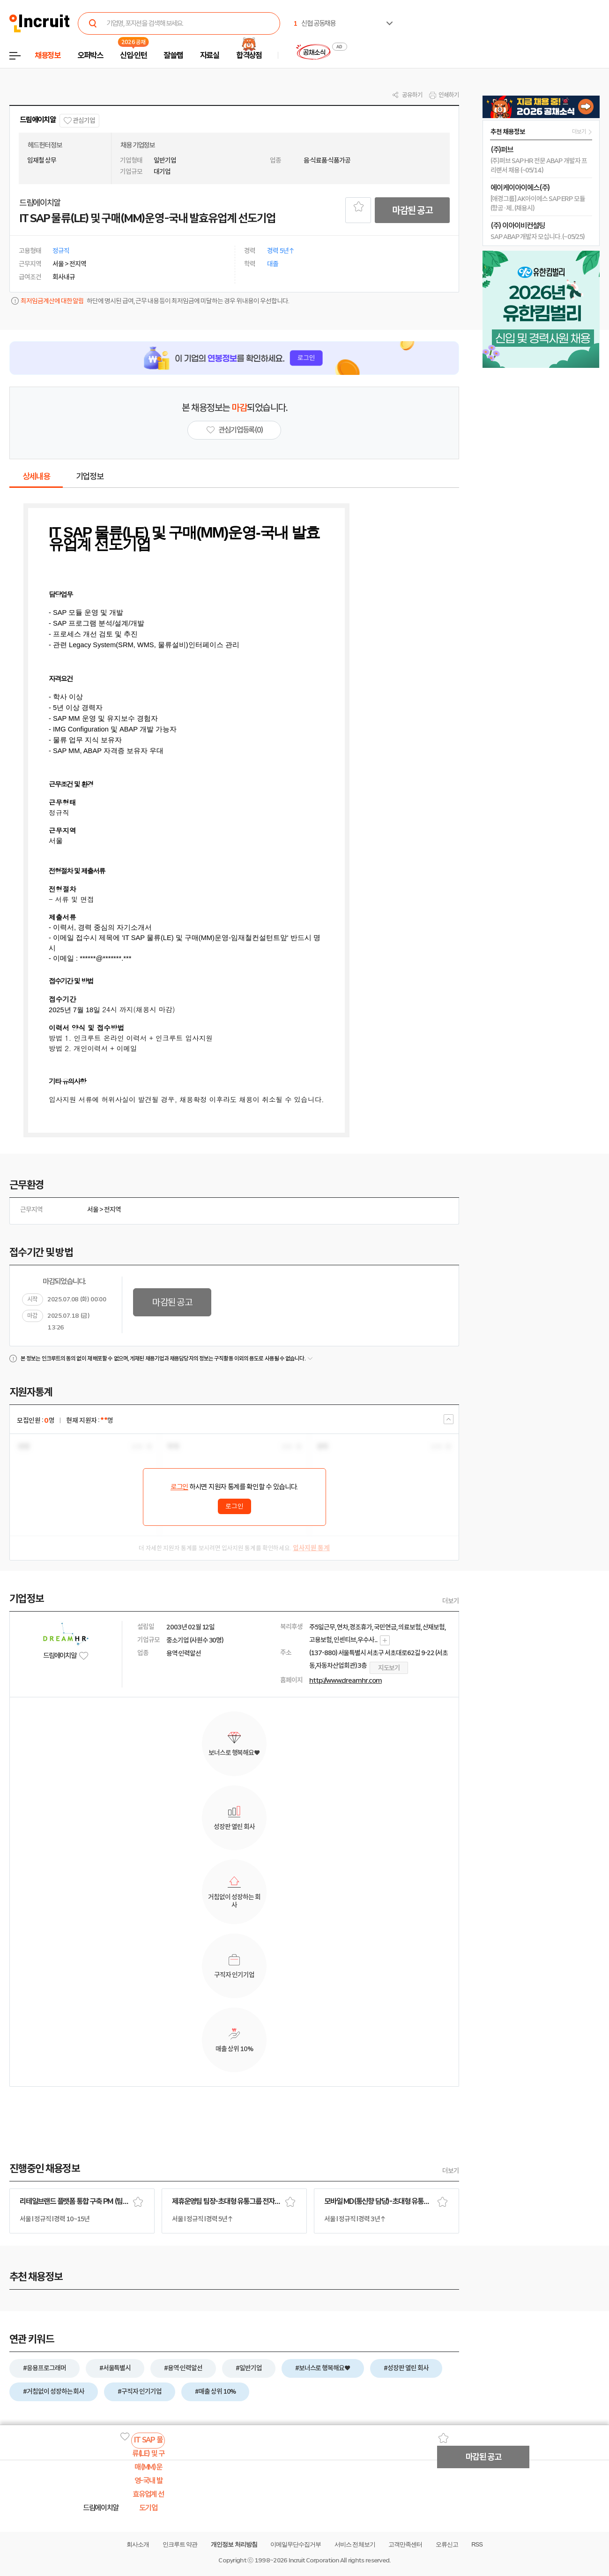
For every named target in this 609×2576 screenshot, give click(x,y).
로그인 (179, 1487)
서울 (92, 1209)
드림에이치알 (38, 120)
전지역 (112, 1209)
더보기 (450, 1601)
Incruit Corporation (314, 2560)
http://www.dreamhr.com (345, 1680)
